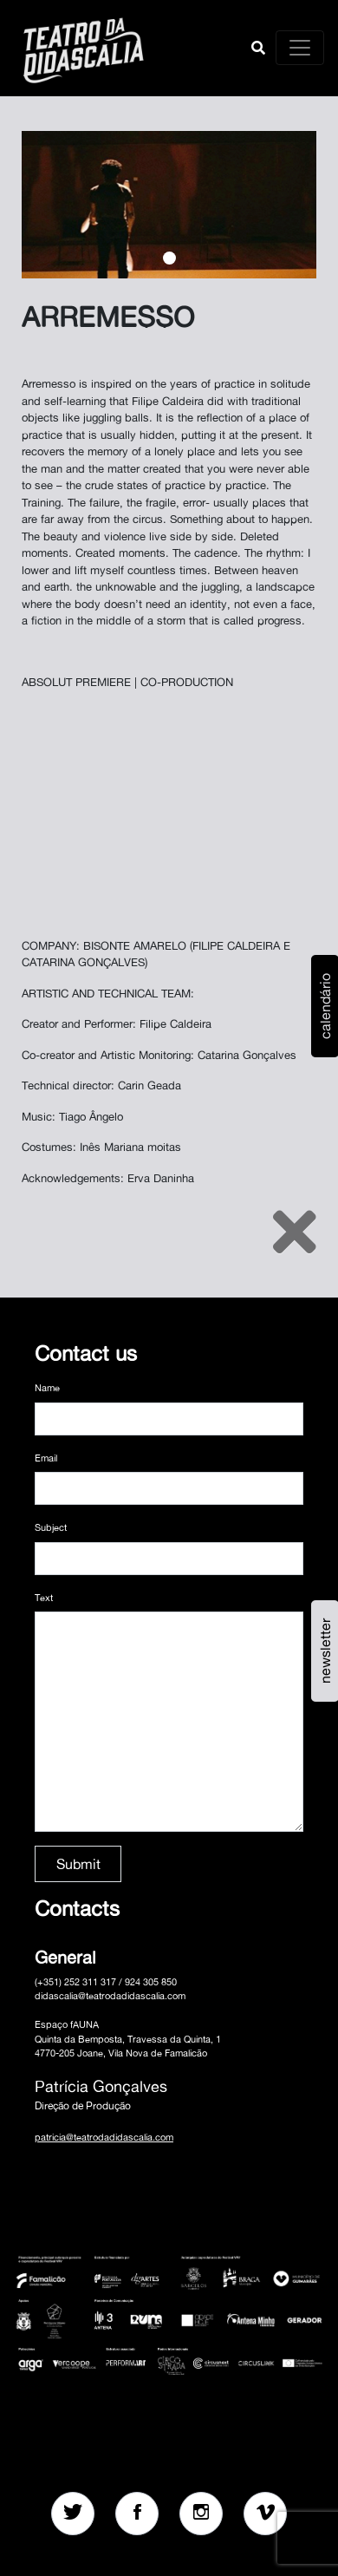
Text (44, 1597)
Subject (51, 1527)
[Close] (294, 1231)
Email (46, 1458)
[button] (258, 47)
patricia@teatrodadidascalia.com (104, 2137)
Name (47, 1388)
